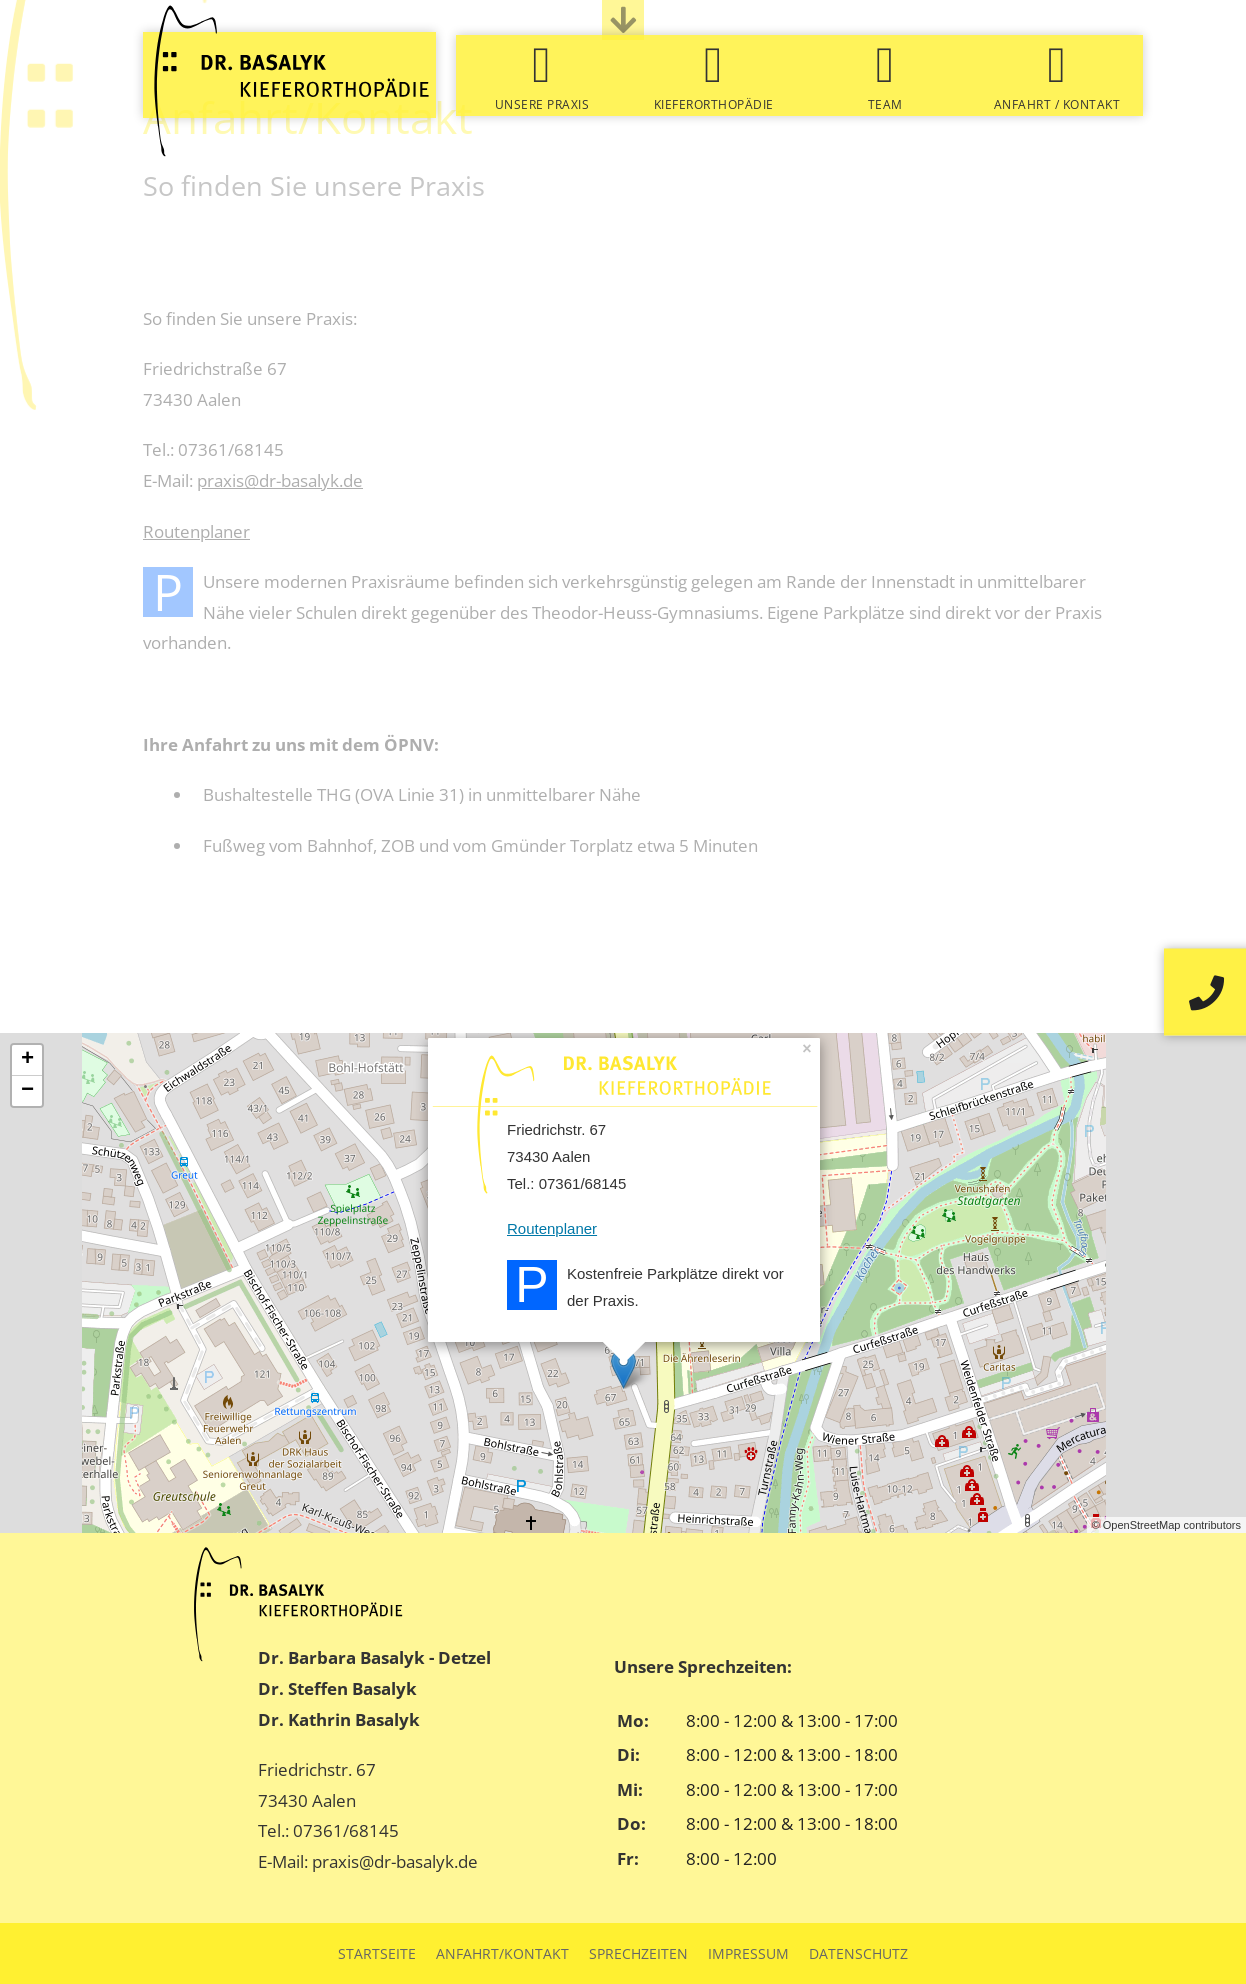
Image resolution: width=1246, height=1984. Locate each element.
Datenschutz (858, 1953)
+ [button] (27, 1060)
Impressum (748, 1953)
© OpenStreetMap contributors (1166, 1525)
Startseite (377, 1953)
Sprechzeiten (638, 1953)
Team (885, 104)
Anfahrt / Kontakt (1057, 104)
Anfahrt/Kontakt (502, 1953)
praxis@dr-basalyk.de (280, 480)
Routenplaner (196, 531)
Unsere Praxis (542, 104)
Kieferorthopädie (714, 104)
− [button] (27, 1091)
